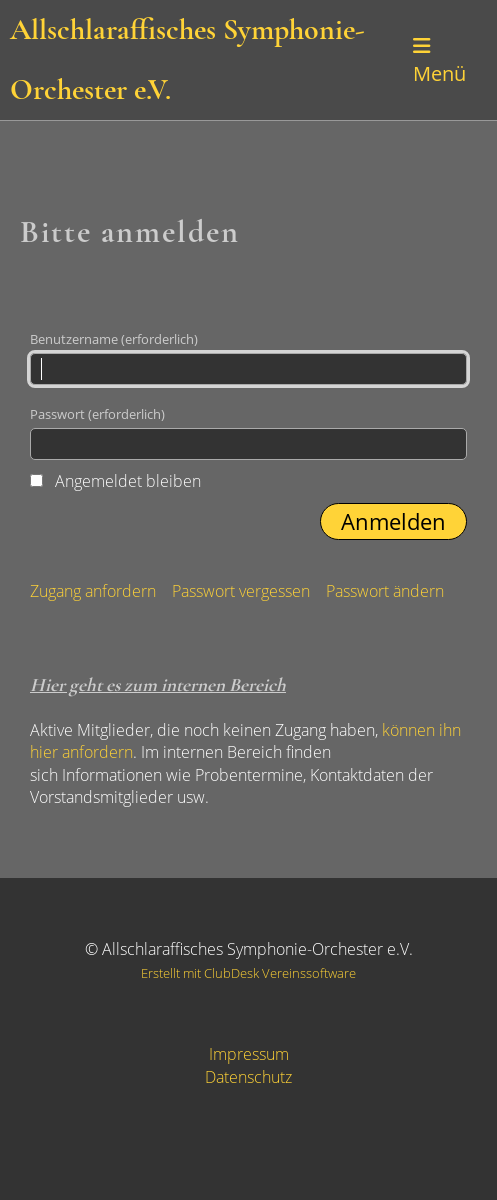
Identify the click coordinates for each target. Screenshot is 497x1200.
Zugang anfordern (93, 591)
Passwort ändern (385, 591)
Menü (439, 61)
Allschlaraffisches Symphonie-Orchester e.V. (187, 59)
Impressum (249, 1054)
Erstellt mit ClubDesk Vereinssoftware (248, 973)
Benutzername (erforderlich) (248, 357)
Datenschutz (248, 1077)
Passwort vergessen (241, 591)
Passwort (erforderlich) (248, 432)
